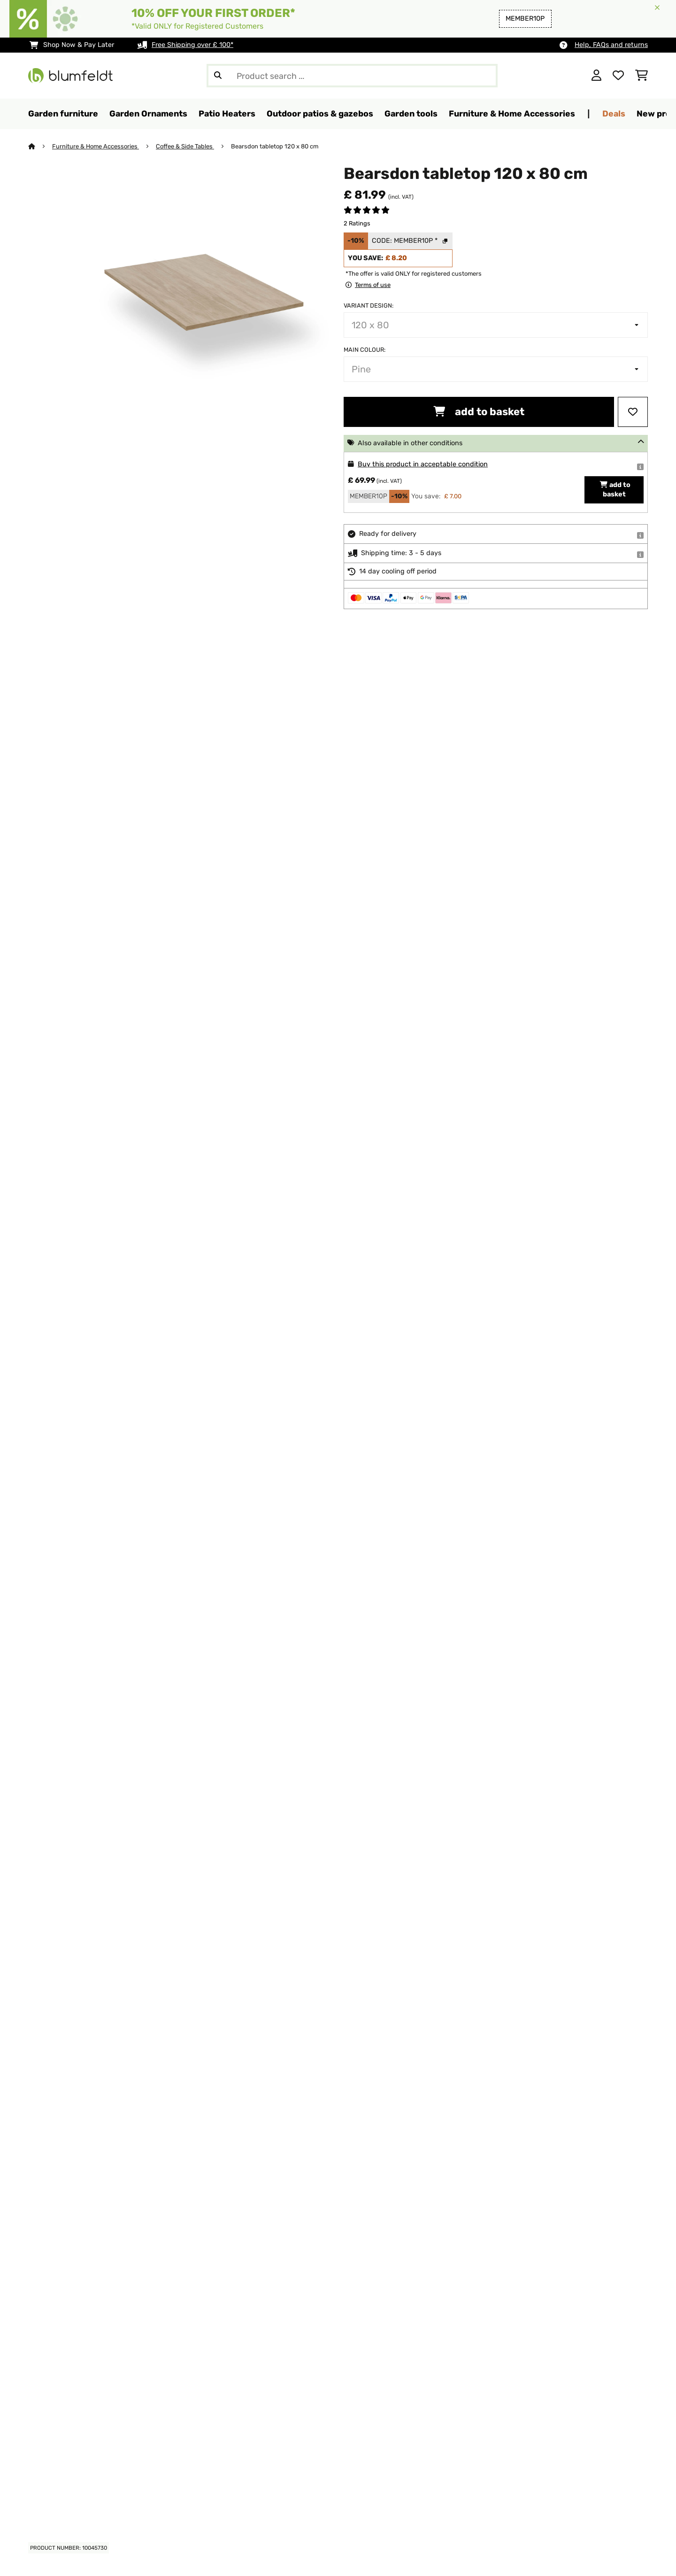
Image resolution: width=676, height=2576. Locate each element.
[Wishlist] (618, 75)
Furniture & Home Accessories (95, 146)
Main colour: (364, 349)
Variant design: (368, 305)
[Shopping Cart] (641, 75)
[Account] (596, 75)
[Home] (40, 146)
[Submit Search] (218, 75)
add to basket (478, 411)
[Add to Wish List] (633, 412)
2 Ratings (357, 223)
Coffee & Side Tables (185, 146)
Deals (613, 113)
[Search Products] (352, 75)
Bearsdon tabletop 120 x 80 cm (274, 146)
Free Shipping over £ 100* (192, 45)
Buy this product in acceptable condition (423, 464)
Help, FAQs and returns (611, 45)
